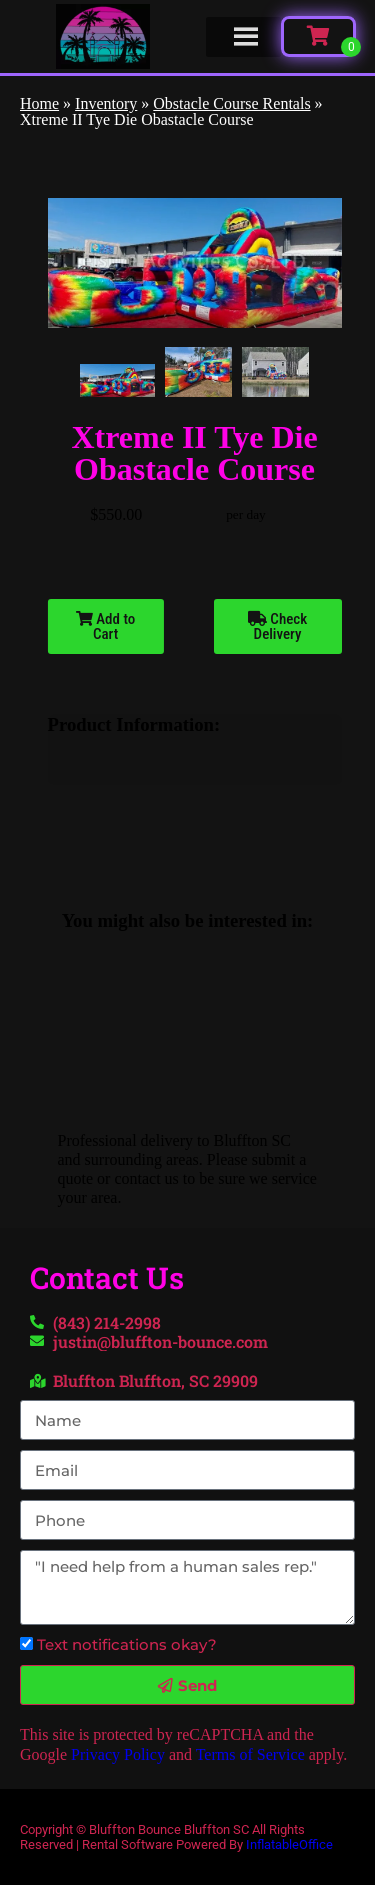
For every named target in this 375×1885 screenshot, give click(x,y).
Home (39, 103)
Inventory (106, 103)
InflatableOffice (289, 1844)
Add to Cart (105, 626)
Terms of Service (250, 1754)
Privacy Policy (118, 1754)
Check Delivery (277, 626)
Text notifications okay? (127, 1644)
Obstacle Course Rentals (231, 103)
